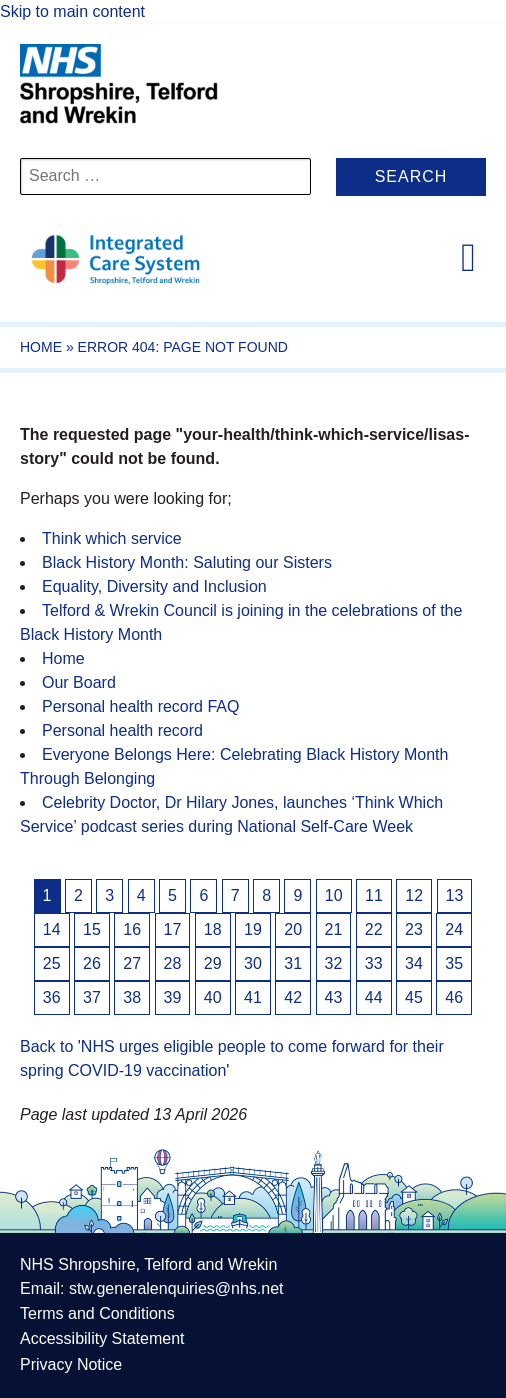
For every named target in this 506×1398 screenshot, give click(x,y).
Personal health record (122, 730)
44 (374, 997)
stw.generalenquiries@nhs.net (176, 1288)
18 (213, 929)
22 (374, 929)
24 (454, 929)
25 (52, 963)
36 (52, 997)
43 (334, 997)
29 (213, 963)
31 (293, 963)
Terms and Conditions (97, 1313)
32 (334, 963)
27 (132, 963)
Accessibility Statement (102, 1338)
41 (253, 997)
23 (414, 929)
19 (253, 929)
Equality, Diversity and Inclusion (154, 586)
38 (132, 997)
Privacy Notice (71, 1364)
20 (293, 929)
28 (173, 963)
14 (52, 929)
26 (92, 963)
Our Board (79, 682)
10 (334, 895)
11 (374, 895)
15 (92, 929)
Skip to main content (72, 11)
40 (213, 997)
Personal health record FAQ (140, 706)
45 (414, 997)
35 (454, 963)
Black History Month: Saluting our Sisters (187, 562)
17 (173, 929)
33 (374, 963)
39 (173, 997)
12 (414, 895)
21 (334, 929)
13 (455, 895)
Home (41, 347)
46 (454, 997)
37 (92, 997)
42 (293, 997)
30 (253, 963)
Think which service (112, 538)
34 (414, 963)
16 (132, 929)
